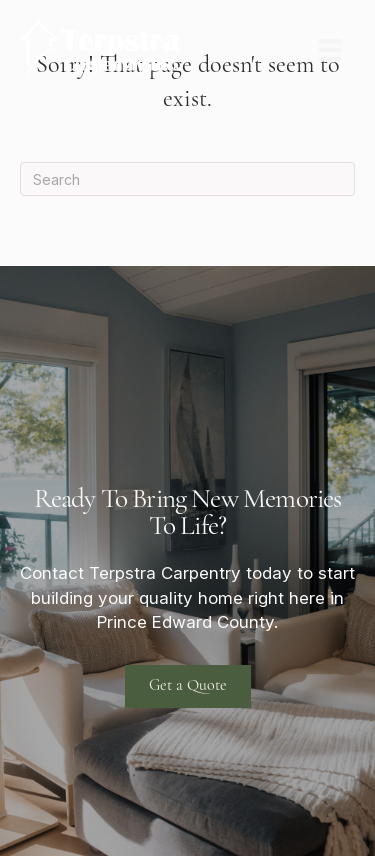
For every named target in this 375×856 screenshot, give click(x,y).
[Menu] (330, 50)
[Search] (187, 179)
